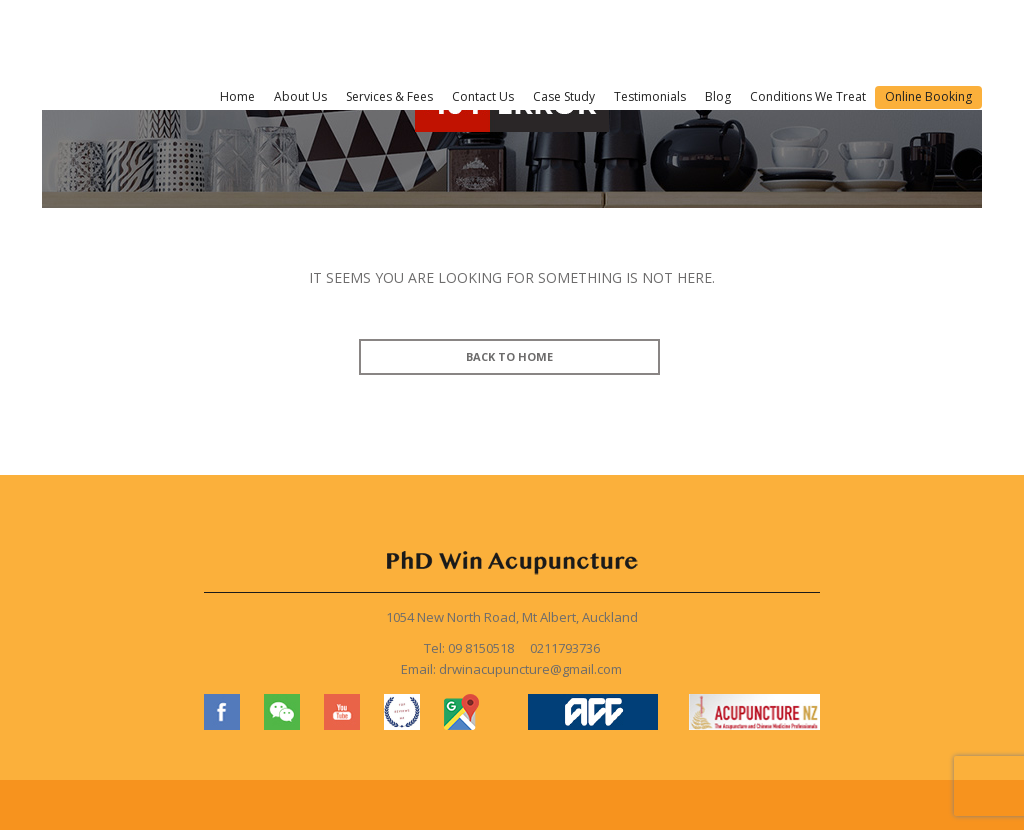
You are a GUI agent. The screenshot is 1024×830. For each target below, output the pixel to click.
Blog (718, 96)
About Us (300, 96)
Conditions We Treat (808, 96)
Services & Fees (389, 96)
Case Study (564, 96)
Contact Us (483, 96)
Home (237, 96)
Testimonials (650, 96)
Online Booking (928, 96)
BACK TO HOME (509, 356)
